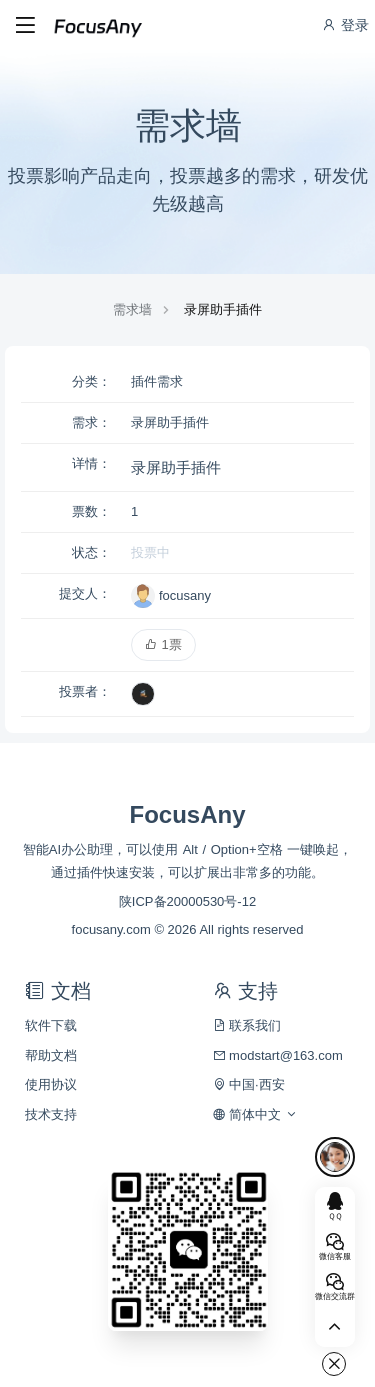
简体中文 (255, 1114)
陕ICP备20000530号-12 (187, 901)
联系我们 (247, 1025)
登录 (345, 25)
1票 (163, 644)
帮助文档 (51, 1055)
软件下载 (51, 1025)
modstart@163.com (278, 1055)
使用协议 (51, 1084)
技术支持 (51, 1114)
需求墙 (132, 309)
